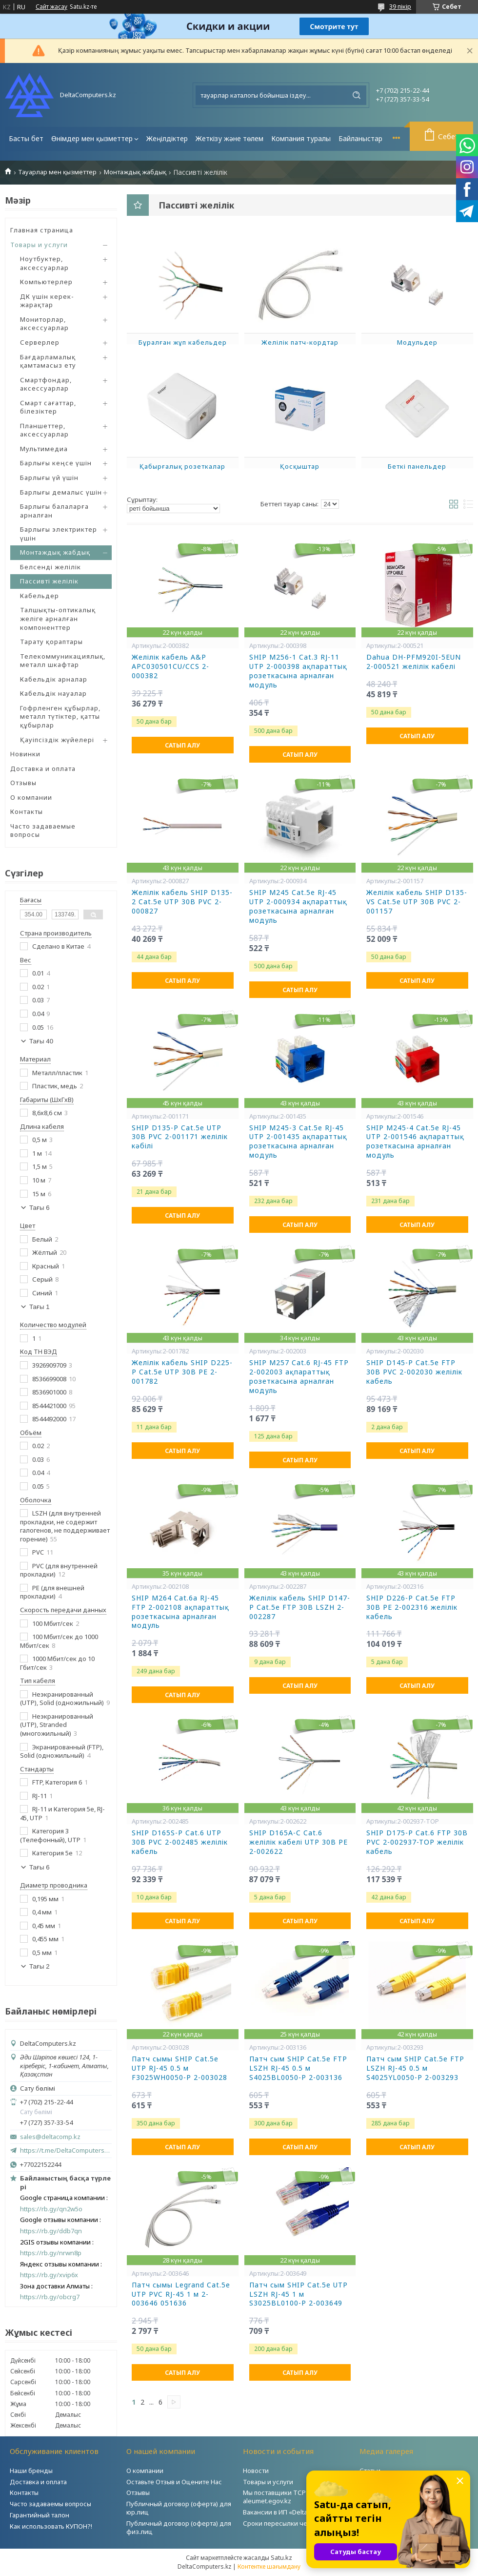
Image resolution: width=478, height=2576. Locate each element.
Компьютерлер (46, 281)
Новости (256, 2470)
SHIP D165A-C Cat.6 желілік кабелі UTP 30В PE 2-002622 (298, 1842)
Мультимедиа (44, 448)
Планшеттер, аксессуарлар (44, 430)
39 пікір (400, 6)
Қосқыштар (299, 466)
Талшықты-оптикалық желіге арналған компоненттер (58, 618)
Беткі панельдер (417, 466)
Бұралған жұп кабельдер (183, 342)
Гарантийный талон (39, 2515)
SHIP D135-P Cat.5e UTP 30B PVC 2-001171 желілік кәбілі (180, 1137)
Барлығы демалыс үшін (61, 492)
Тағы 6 (39, 1207)
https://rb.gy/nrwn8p (50, 2253)
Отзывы (23, 782)
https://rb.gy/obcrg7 (50, 2297)
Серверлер (40, 342)
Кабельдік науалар (53, 693)
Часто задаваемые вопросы (43, 830)
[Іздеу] (356, 95)
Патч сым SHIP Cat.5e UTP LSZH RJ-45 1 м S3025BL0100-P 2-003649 (298, 2294)
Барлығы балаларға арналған (54, 510)
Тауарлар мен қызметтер (57, 172)
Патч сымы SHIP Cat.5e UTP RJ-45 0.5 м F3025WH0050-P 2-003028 (179, 2068)
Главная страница (41, 230)
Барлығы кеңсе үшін (56, 462)
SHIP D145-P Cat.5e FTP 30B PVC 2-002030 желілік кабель (414, 1372)
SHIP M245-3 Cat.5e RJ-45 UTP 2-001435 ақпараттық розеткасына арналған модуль (298, 1141)
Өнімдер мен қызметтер (92, 138)
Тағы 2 (39, 1966)
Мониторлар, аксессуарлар (44, 323)
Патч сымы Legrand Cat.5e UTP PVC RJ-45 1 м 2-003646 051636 (181, 2294)
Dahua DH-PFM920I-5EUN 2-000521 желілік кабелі (413, 662)
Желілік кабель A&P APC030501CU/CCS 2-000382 (170, 666)
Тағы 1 (39, 1306)
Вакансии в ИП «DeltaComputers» (293, 2512)
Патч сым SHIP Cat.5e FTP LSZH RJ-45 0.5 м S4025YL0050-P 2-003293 (415, 2068)
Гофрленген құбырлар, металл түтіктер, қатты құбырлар (60, 716)
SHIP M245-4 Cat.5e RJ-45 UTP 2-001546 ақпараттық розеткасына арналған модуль (415, 1141)
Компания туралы (301, 138)
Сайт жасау (51, 6)
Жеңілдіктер (167, 138)
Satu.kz (281, 2557)
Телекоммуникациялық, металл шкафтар (62, 660)
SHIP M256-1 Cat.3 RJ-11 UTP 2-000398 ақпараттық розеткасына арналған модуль (298, 671)
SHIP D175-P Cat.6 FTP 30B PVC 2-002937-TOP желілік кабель (417, 1842)
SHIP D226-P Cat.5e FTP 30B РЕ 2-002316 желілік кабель (412, 1607)
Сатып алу (182, 745)
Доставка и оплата (43, 768)
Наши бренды (31, 2470)
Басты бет (26, 138)
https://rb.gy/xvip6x (49, 2275)
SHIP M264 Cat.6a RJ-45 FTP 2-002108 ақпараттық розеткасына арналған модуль (180, 1612)
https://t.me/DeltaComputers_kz (66, 2150)
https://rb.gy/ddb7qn (51, 2231)
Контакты (26, 811)
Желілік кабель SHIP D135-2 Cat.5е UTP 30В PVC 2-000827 (182, 901)
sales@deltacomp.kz (50, 2137)
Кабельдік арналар (53, 679)
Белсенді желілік (50, 566)
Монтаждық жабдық (135, 172)
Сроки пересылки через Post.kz (292, 2523)
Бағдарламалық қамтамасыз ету (48, 361)
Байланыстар (360, 138)
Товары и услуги (39, 244)
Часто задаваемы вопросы (50, 2503)
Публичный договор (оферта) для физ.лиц (178, 2527)
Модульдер (417, 342)
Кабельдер (39, 595)
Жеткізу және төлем (229, 138)
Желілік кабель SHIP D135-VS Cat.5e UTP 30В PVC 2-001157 (416, 901)
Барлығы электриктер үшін (58, 533)
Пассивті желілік (49, 581)
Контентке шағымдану (269, 2566)
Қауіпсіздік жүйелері (57, 739)
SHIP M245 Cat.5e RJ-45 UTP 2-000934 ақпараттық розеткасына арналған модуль (298, 906)
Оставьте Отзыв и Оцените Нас (174, 2481)
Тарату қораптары (51, 641)
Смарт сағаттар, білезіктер (48, 407)
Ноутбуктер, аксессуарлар (44, 263)
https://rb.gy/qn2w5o (51, 2209)
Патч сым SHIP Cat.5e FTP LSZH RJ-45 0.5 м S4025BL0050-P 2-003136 (298, 2068)
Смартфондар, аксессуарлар (46, 384)
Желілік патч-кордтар (300, 342)
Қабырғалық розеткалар (182, 466)
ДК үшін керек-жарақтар (47, 301)
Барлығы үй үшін (49, 477)
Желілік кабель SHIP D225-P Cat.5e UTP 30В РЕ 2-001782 (182, 1372)
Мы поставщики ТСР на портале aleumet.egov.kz (292, 2496)
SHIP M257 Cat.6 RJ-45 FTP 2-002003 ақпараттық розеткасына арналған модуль (299, 1376)
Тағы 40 (41, 1041)
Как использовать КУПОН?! (51, 2526)
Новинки (25, 753)
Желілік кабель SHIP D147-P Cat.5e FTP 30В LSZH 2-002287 (299, 1607)
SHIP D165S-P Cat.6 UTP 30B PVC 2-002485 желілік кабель (180, 1842)
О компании (31, 797)
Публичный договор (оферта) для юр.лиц (178, 2507)
